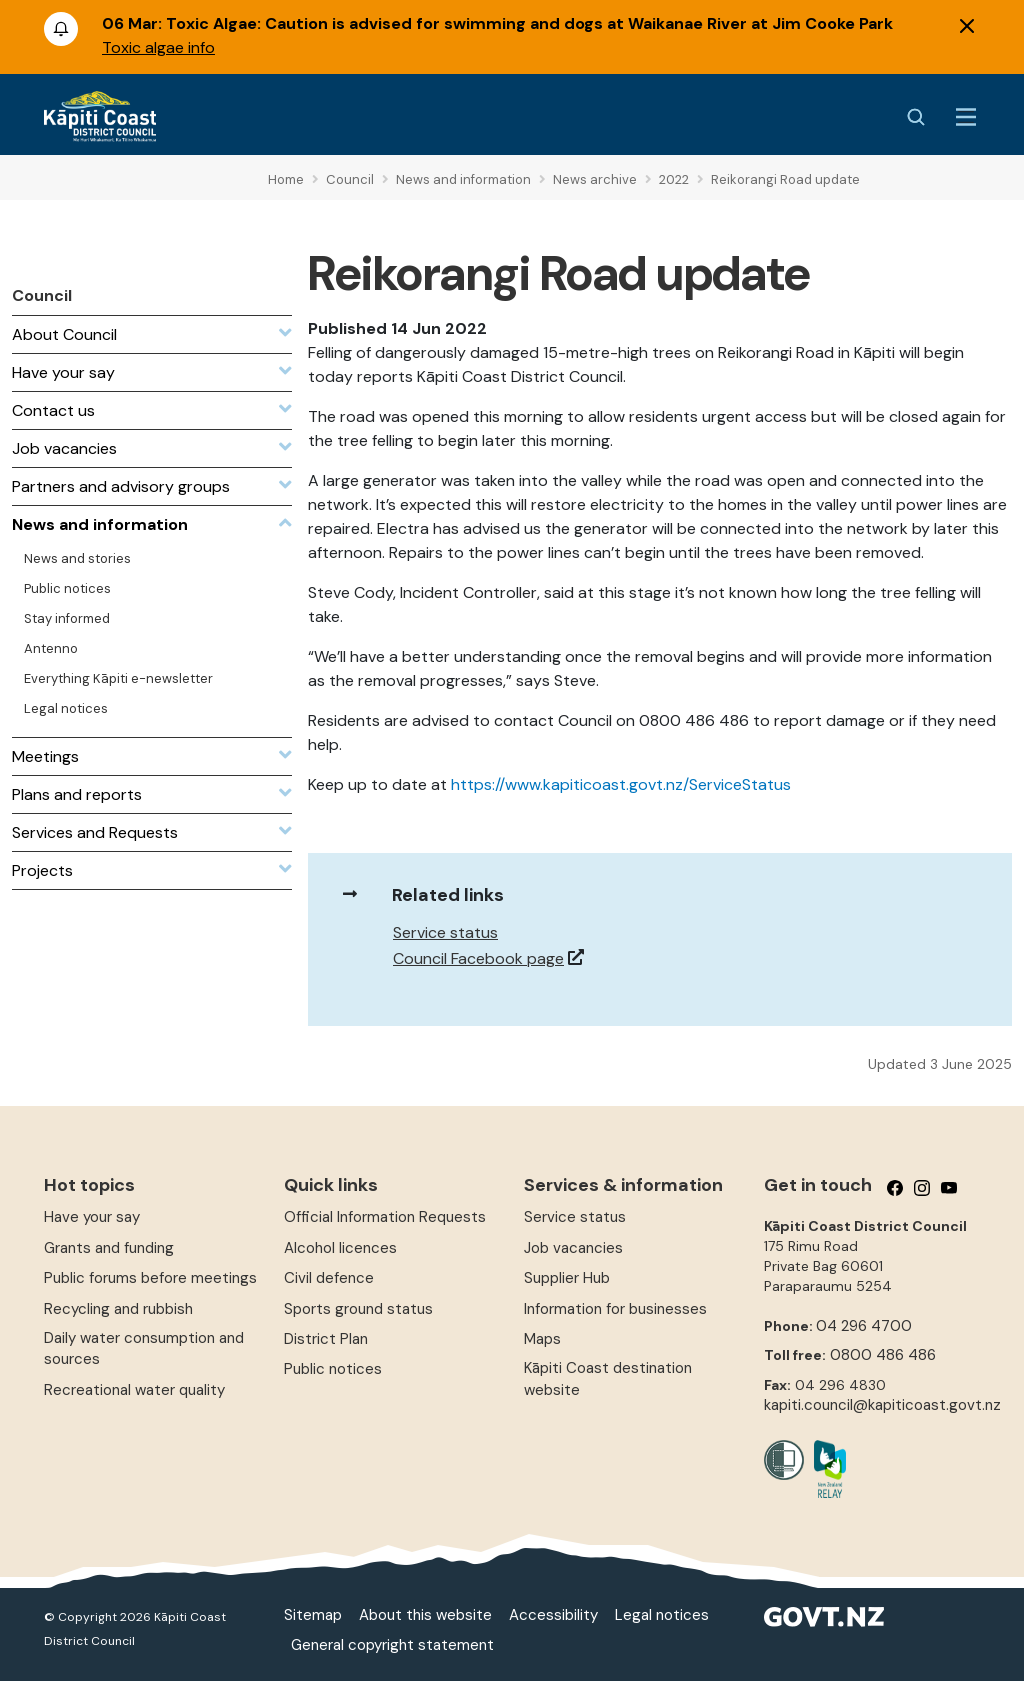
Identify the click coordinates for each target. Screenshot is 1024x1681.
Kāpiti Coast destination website (608, 1378)
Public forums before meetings (150, 1278)
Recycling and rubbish (118, 1309)
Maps (542, 1339)
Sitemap (313, 1615)
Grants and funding (109, 1248)
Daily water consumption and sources (144, 1348)
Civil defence (329, 1278)
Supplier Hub (567, 1278)
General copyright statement (392, 1645)
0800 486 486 (883, 1355)
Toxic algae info (158, 47)
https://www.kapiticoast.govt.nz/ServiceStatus (621, 784)
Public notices (333, 1369)
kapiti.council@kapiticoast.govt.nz (882, 1405)
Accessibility (553, 1615)
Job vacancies (573, 1248)
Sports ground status (358, 1309)
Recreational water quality (134, 1390)
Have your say (92, 1217)
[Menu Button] (966, 117)
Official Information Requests (385, 1217)
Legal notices (662, 1615)
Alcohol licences (340, 1248)
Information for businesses (615, 1309)
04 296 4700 (864, 1326)
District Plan (326, 1339)
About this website (425, 1615)
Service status (445, 932)
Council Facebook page (478, 958)
